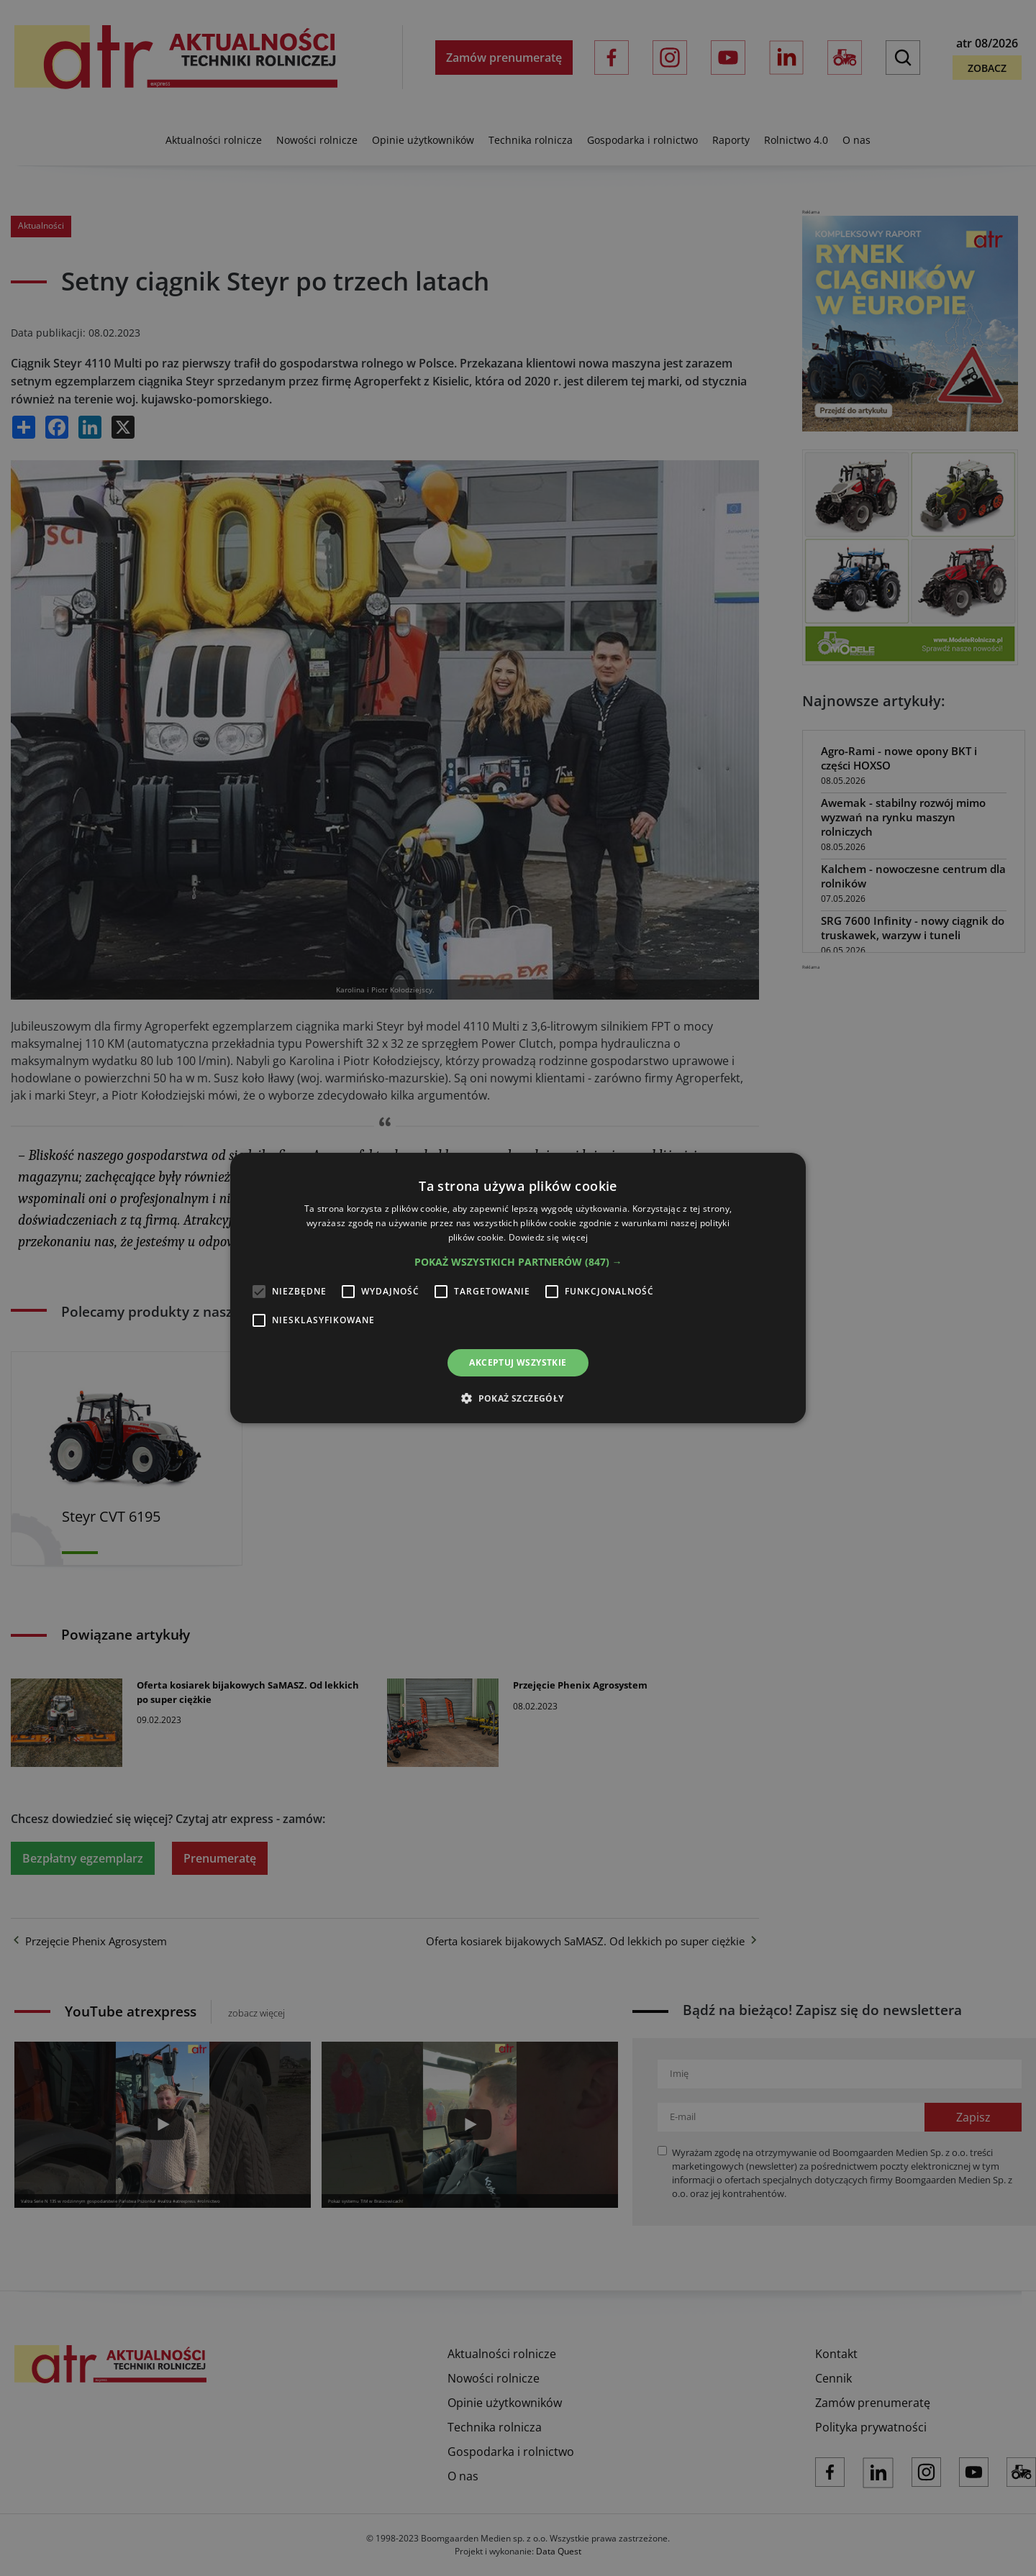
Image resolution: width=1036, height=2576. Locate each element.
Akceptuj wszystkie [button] (517, 1362)
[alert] (518, 1288)
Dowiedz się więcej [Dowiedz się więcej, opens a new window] (548, 1237)
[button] (518, 1262)
